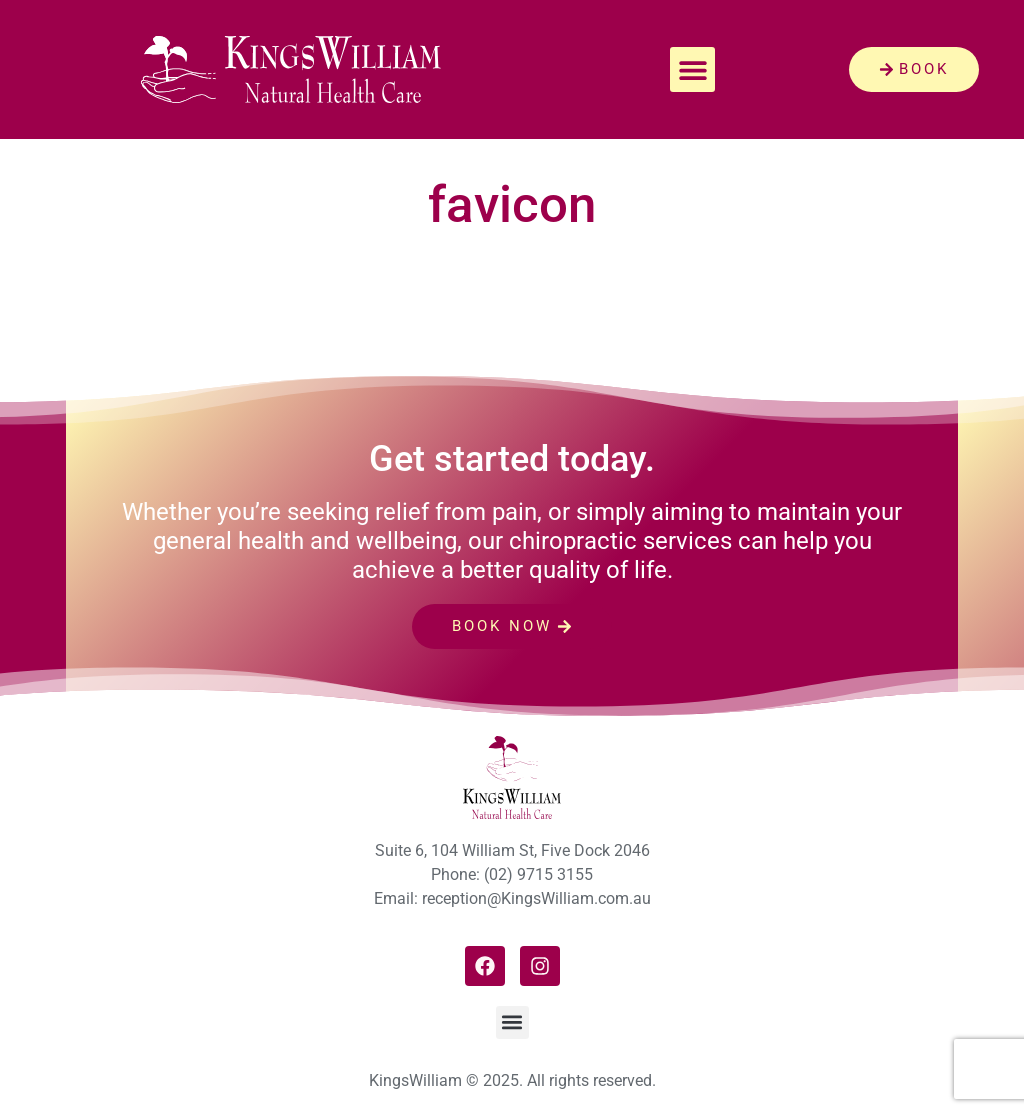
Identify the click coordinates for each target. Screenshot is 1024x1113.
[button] (692, 69)
